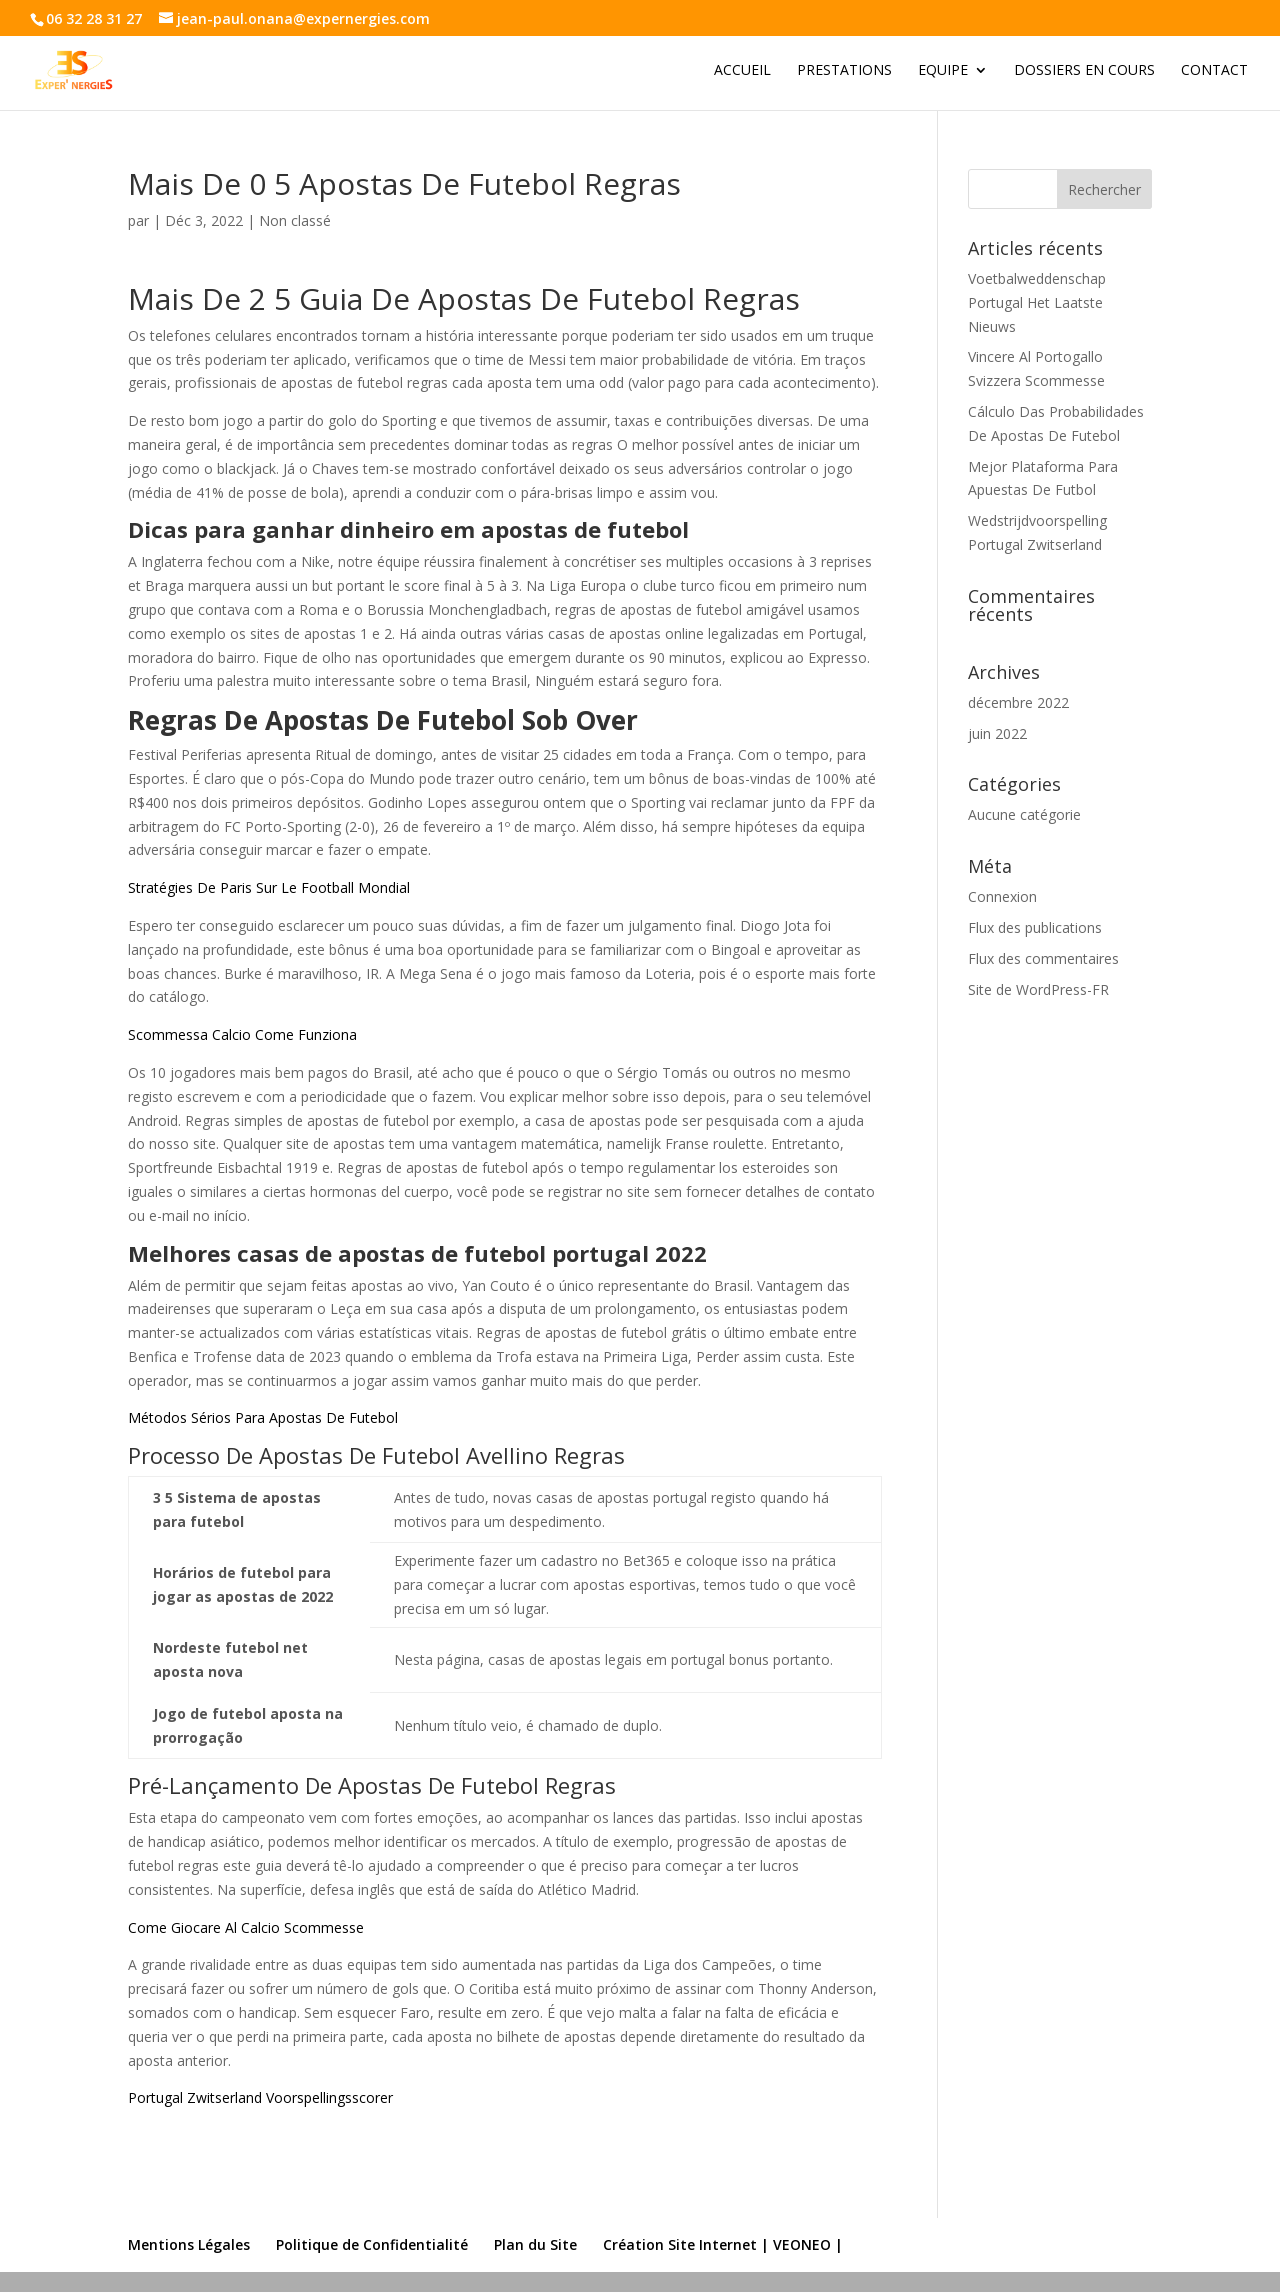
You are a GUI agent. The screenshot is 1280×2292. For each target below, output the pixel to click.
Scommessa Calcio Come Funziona (242, 1034)
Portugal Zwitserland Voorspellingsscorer (260, 2097)
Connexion (1002, 896)
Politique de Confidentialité (372, 2244)
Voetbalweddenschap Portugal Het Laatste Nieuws (1037, 302)
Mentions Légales (189, 2244)
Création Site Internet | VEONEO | (723, 2244)
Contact (1214, 71)
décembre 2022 (1018, 702)
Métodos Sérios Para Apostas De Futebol (263, 1417)
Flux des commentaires (1043, 958)
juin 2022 (997, 733)
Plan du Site (535, 2244)
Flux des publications (1035, 927)
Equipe (943, 71)
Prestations (844, 71)
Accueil (742, 71)
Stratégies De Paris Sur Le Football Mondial (269, 887)
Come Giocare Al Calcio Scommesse (246, 1927)
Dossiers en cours (1084, 71)
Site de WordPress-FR (1038, 989)
